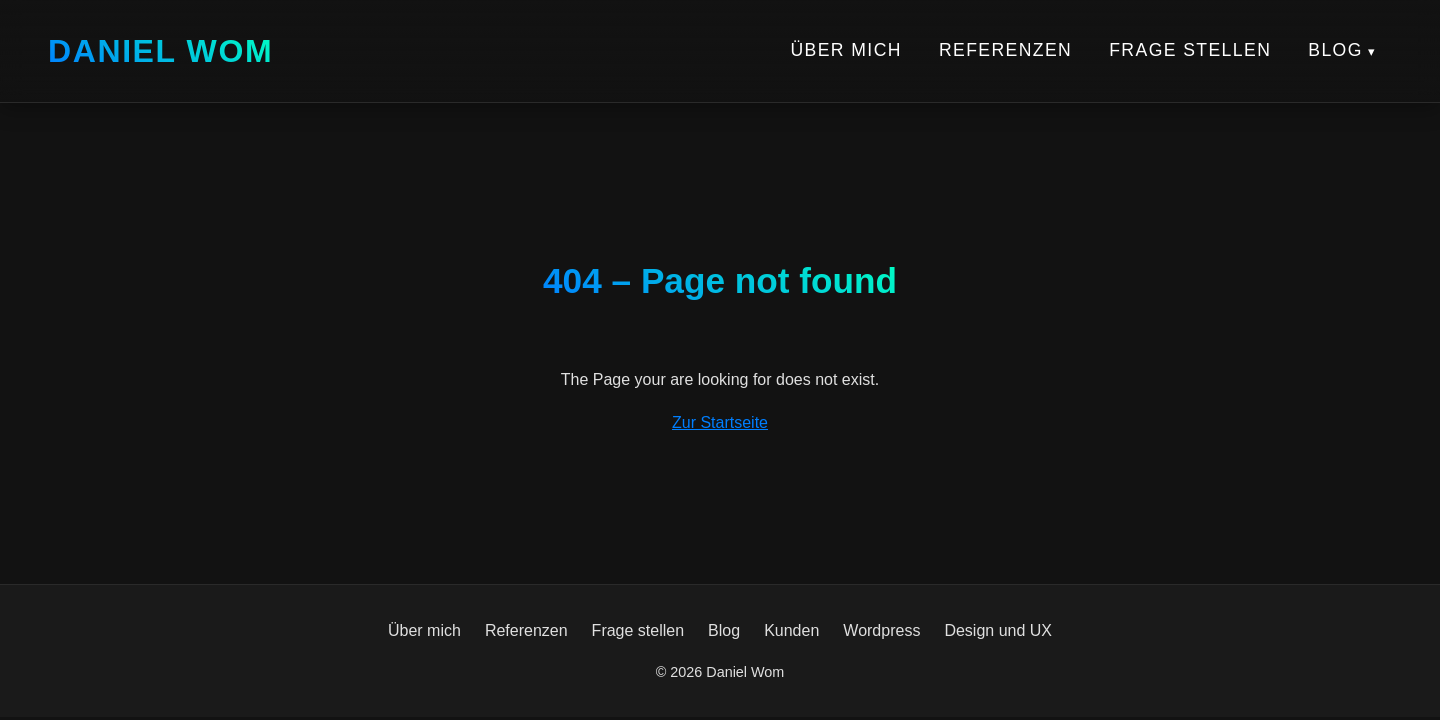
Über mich (845, 50)
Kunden (791, 630)
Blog (1335, 50)
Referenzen (1005, 50)
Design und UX (998, 630)
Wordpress (881, 630)
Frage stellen (1190, 50)
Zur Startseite (720, 422)
